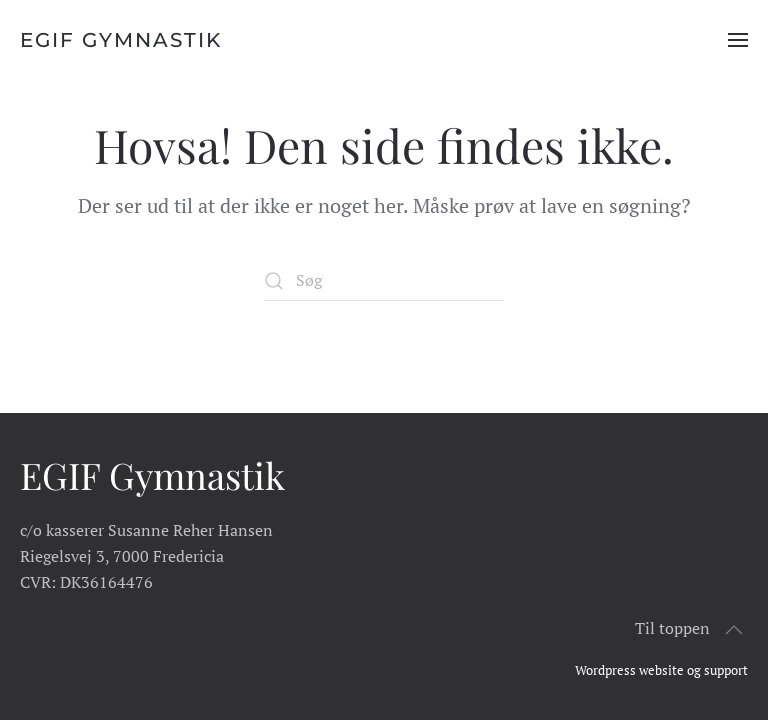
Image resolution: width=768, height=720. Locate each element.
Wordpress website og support (661, 670)
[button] (738, 40)
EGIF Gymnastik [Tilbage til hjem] (121, 40)
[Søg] (384, 281)
